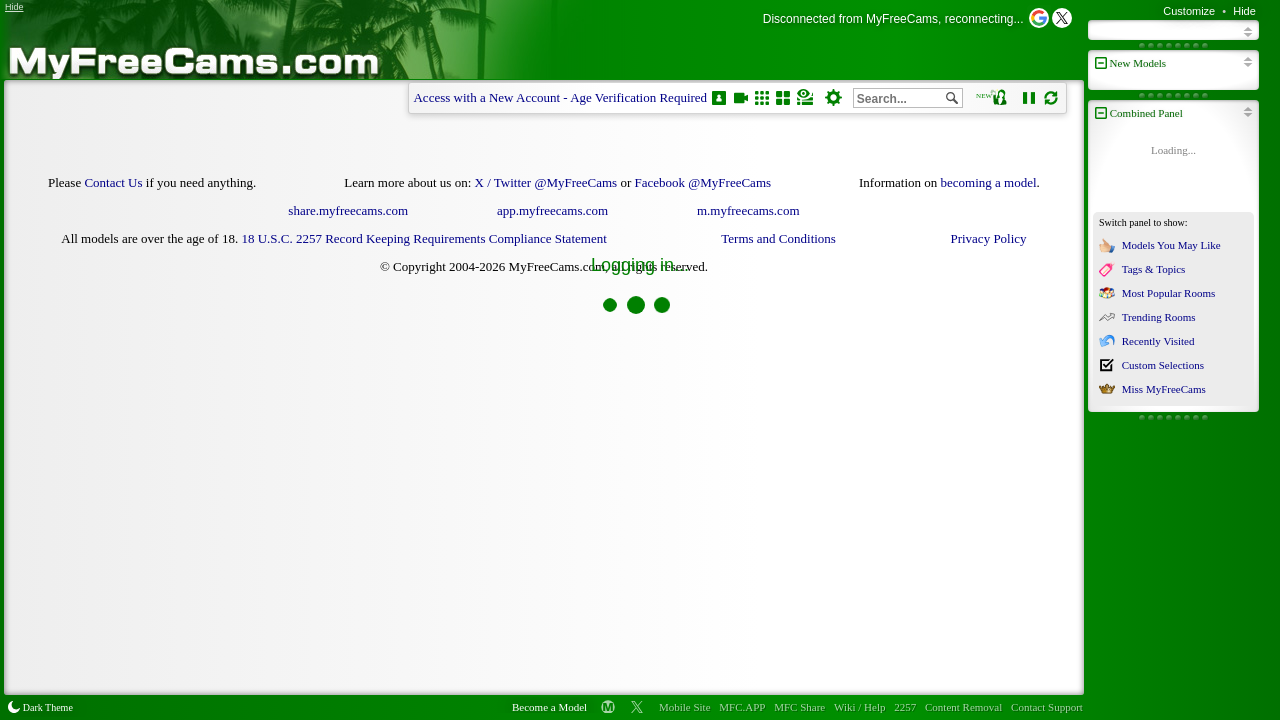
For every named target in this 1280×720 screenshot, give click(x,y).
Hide (1244, 11)
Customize (1189, 11)
